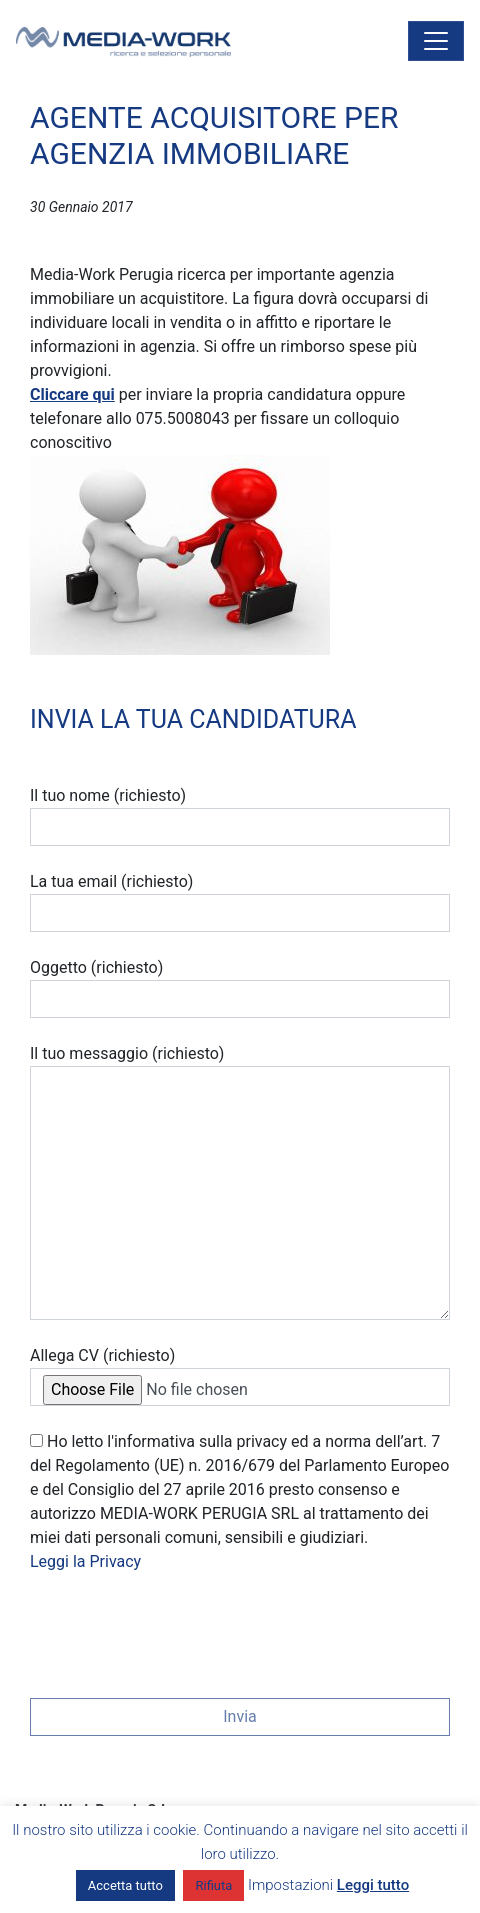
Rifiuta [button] (213, 1885)
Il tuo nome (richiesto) (240, 816)
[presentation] (182, 1629)
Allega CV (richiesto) (240, 1376)
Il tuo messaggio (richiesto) (240, 1182)
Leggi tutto (373, 1885)
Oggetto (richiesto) (240, 988)
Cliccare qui (72, 394)
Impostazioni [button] (290, 1885)
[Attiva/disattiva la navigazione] (436, 41)
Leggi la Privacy (85, 1561)
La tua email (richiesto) (240, 902)
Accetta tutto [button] (125, 1885)
